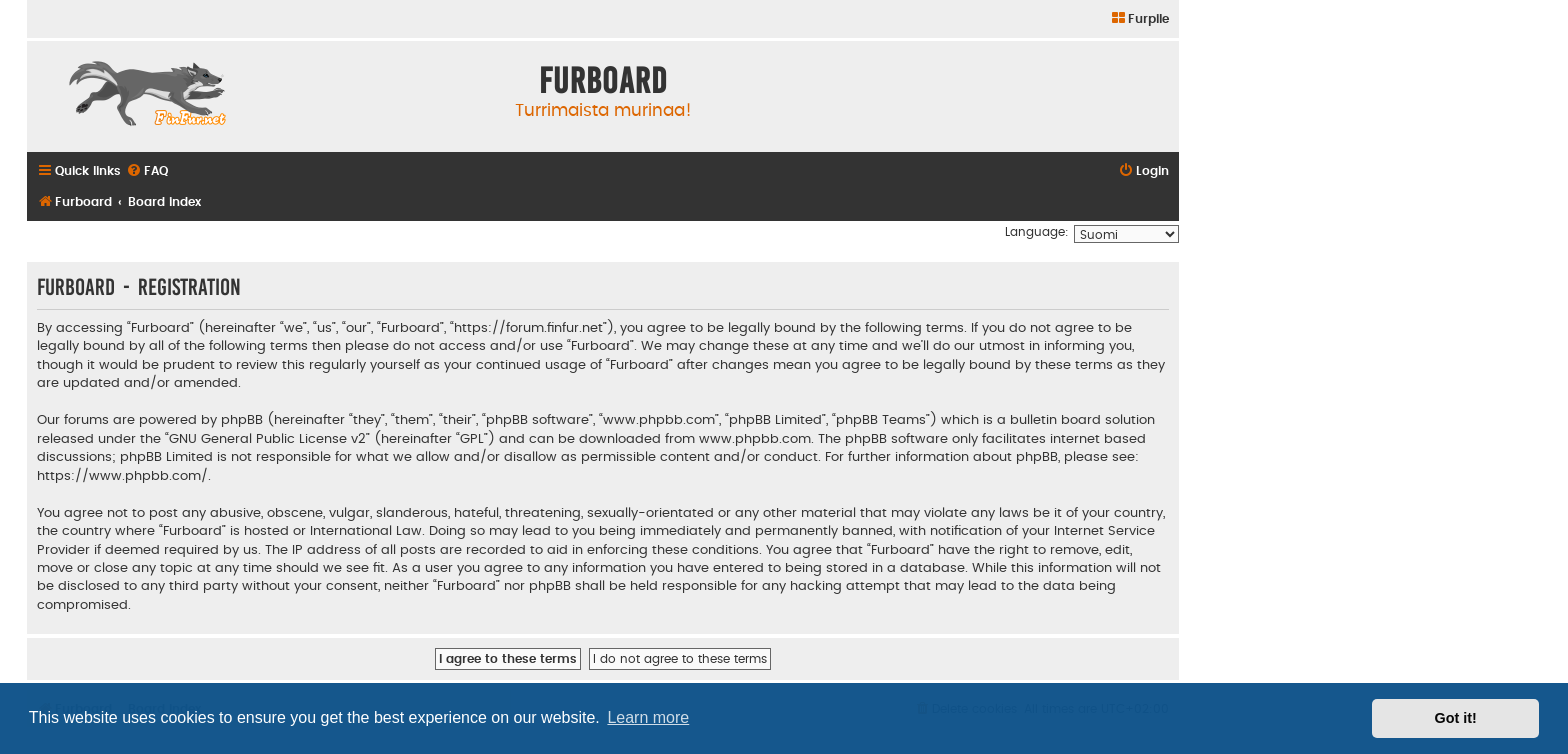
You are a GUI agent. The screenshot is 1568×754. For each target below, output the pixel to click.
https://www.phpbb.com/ (122, 476)
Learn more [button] (648, 717)
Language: (1037, 232)
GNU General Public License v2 (267, 439)
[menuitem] (1139, 19)
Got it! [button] (1456, 718)
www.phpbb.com (755, 439)
